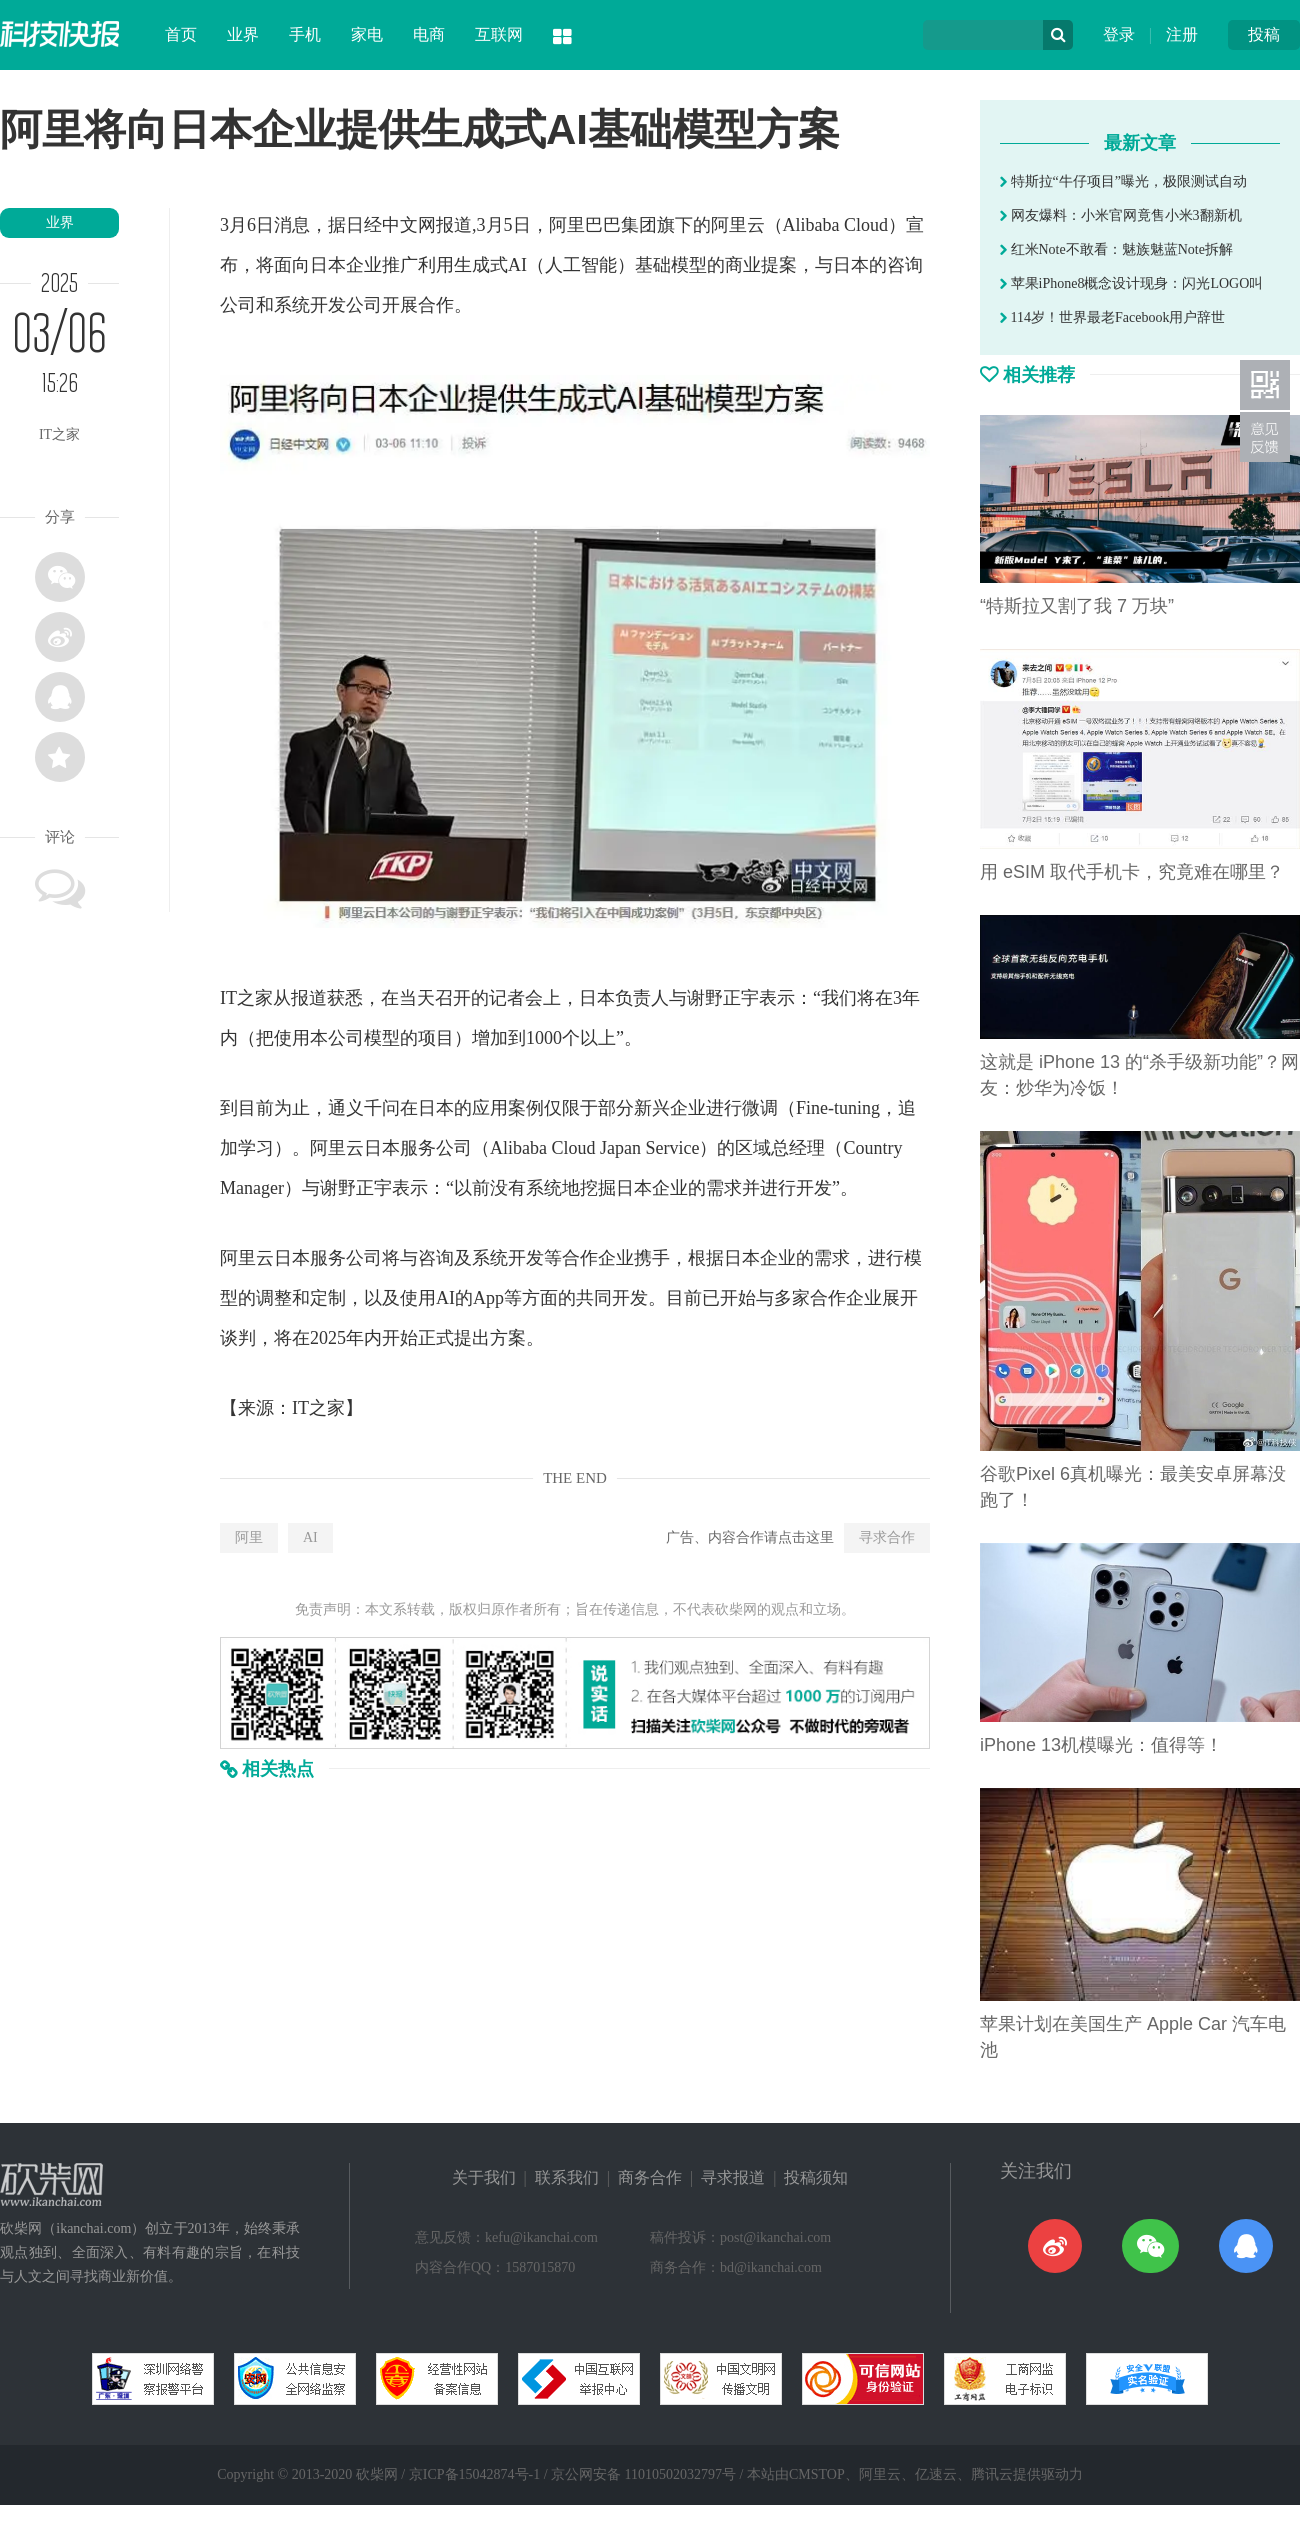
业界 (243, 34)
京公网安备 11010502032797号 (643, 2474)
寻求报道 (733, 2177)
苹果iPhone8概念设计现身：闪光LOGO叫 (1131, 283)
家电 (367, 34)
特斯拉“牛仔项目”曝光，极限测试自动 (1123, 181)
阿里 (249, 1537)
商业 (743, 265)
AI (310, 1537)
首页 (181, 34)
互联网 (499, 34)
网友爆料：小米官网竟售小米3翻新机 (1121, 215)
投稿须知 (816, 2177)
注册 (1182, 34)
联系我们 (567, 2177)
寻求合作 (887, 1537)
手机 (305, 34)
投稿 (1264, 34)
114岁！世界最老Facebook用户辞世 (1112, 317)
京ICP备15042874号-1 (474, 2474)
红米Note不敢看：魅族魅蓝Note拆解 (1116, 249)
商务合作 (650, 2177)
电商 (429, 34)
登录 (1119, 34)
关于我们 (484, 2177)
